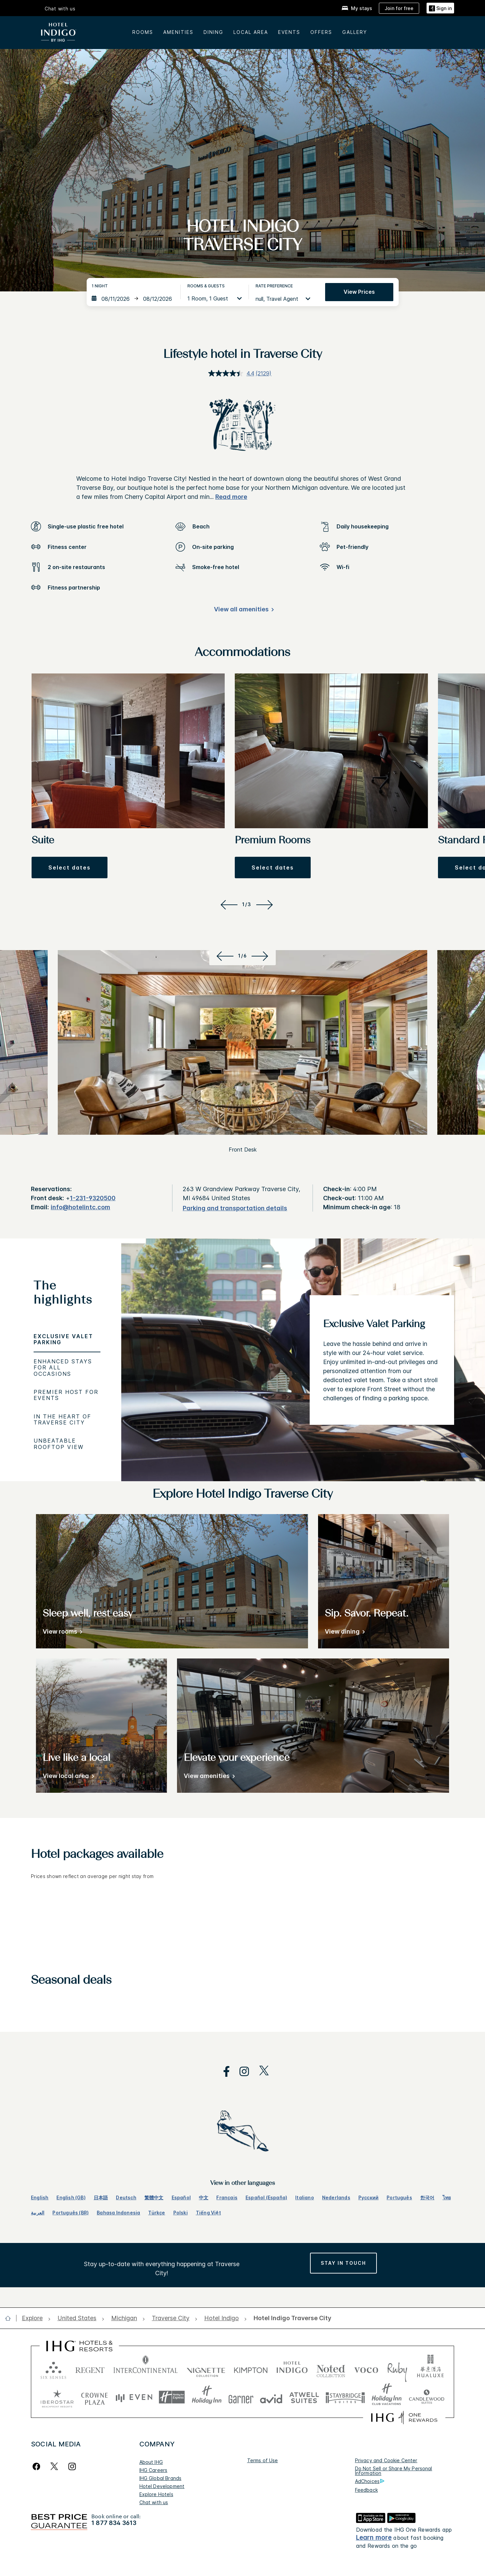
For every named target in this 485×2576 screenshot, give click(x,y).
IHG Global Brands (160, 2478)
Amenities (178, 32)
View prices (359, 291)
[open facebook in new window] (223, 2071)
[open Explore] (34, 2318)
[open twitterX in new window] (260, 2071)
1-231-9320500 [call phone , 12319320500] (93, 1198)
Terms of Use (262, 2460)
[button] (69, 867)
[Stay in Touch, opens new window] (343, 2263)
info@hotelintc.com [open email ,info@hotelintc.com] (80, 1207)
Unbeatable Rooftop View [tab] (59, 1443)
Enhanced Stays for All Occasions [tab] (63, 1367)
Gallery (354, 32)
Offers (321, 32)
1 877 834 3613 (113, 2523)
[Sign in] (440, 8)
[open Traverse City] (170, 2318)
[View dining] (343, 1632)
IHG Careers (153, 2470)
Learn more (374, 2537)
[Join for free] (399, 8)
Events (289, 32)
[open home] (10, 2318)
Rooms (142, 32)
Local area (250, 32)
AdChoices (369, 2481)
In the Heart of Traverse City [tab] (62, 1419)
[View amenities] (208, 1777)
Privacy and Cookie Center (386, 2460)
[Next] (265, 904)
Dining (213, 32)
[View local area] (67, 1777)
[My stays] (357, 8)
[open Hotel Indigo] (221, 2318)
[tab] (67, 1295)
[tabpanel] (303, 1359)
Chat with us (60, 8)
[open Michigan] (124, 2318)
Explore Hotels (156, 2494)
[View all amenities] (242, 610)
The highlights (63, 1293)
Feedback (366, 2490)
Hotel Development (162, 2486)
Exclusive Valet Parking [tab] (63, 1339)
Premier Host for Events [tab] (66, 1395)
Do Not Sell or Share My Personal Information (393, 2471)
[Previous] (227, 904)
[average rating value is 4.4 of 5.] (232, 373)
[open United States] (76, 2318)
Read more (231, 496)
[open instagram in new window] (241, 2071)
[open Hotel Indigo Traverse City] (290, 2318)
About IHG (151, 2462)
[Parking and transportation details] (235, 1208)
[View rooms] (61, 1632)
